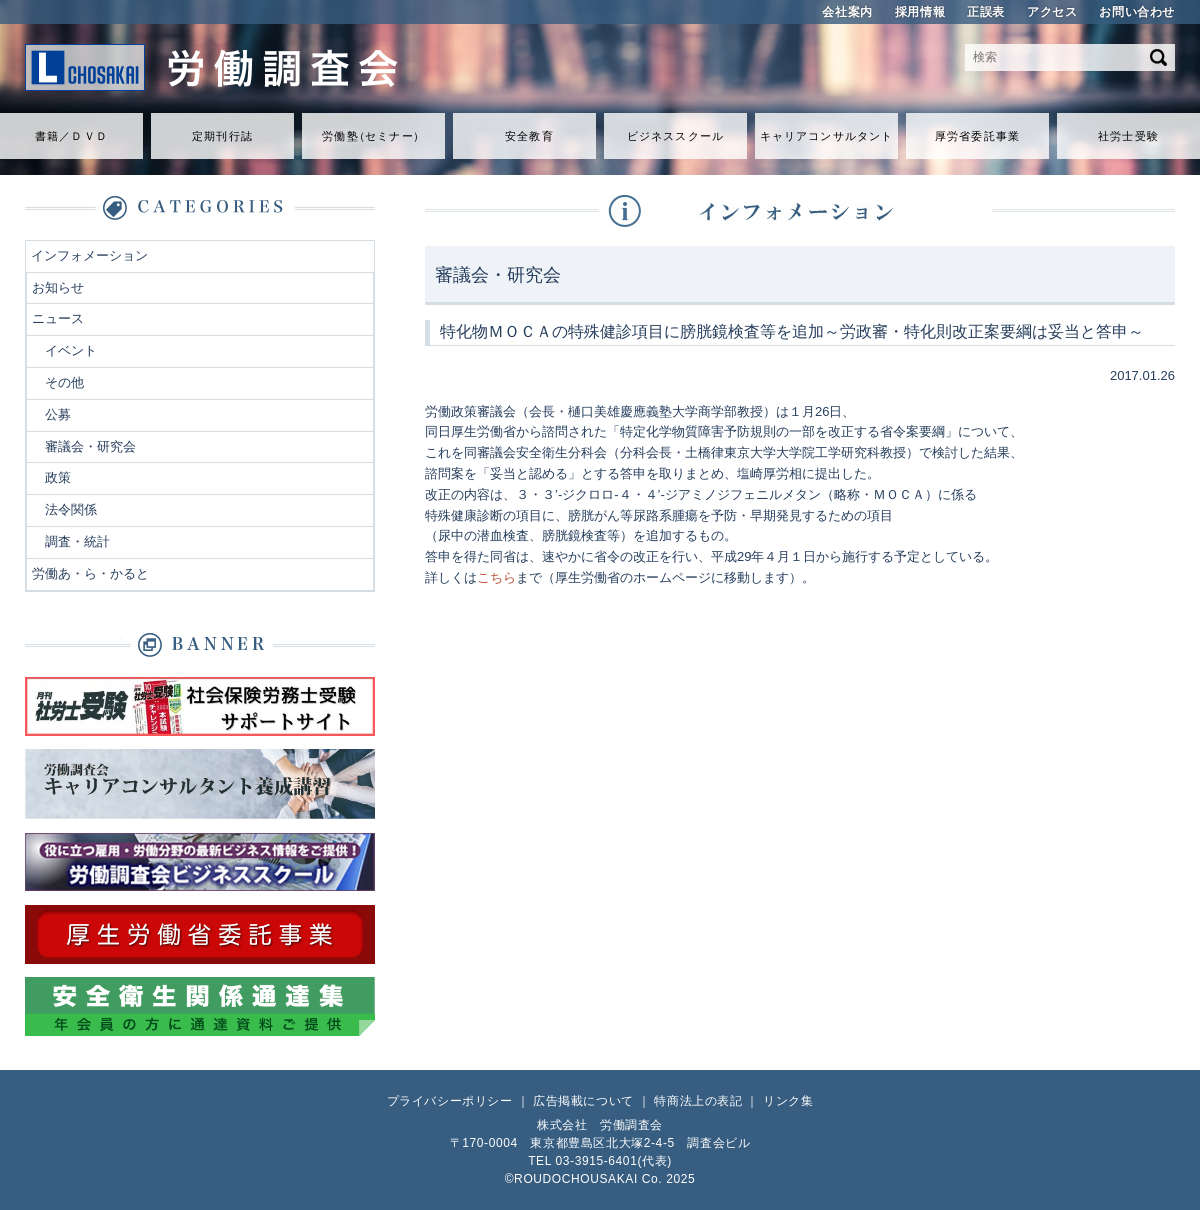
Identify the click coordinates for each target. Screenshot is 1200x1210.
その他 (64, 382)
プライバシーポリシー (450, 1101)
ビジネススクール (675, 136)
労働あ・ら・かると (90, 573)
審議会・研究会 (90, 446)
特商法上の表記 (698, 1101)
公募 (58, 414)
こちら (496, 577)
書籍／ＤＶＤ (71, 136)
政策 (58, 477)
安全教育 (529, 136)
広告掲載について (583, 1101)
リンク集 (788, 1101)
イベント (71, 350)
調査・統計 (77, 541)
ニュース (58, 318)
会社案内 (847, 12)
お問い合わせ (1137, 12)
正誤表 (986, 12)
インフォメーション (89, 255)
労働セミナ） (373, 136)
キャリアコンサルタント (826, 136)
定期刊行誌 (222, 136)
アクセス (1052, 12)
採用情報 (920, 12)
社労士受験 (1128, 136)
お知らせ (58, 287)
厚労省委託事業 (977, 136)
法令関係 (71, 509)
